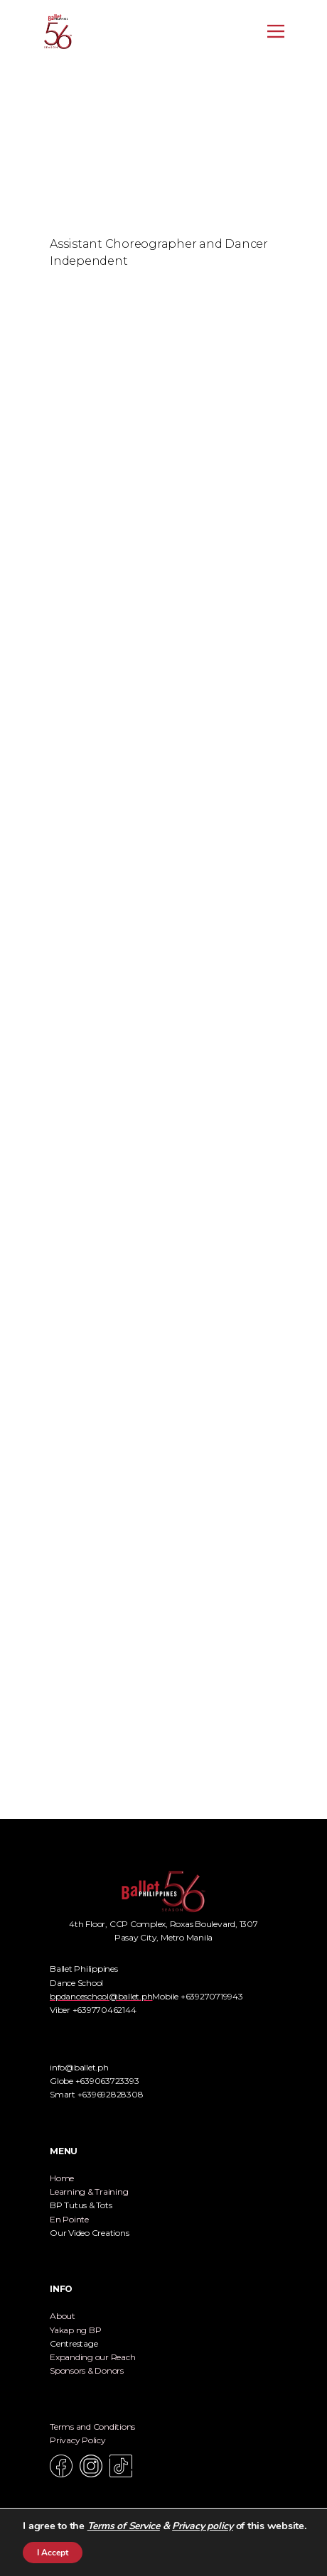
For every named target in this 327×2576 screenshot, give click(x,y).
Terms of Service (123, 2526)
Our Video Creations (89, 2232)
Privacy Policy (78, 2440)
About (62, 2315)
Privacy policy (202, 2526)
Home (62, 2178)
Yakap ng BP (75, 2330)
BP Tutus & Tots (81, 2205)
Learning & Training (89, 2191)
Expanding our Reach (92, 2357)
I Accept (52, 2552)
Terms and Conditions (92, 2426)
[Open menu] (275, 31)
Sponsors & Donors (87, 2370)
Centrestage (73, 2343)
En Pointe (69, 2219)
